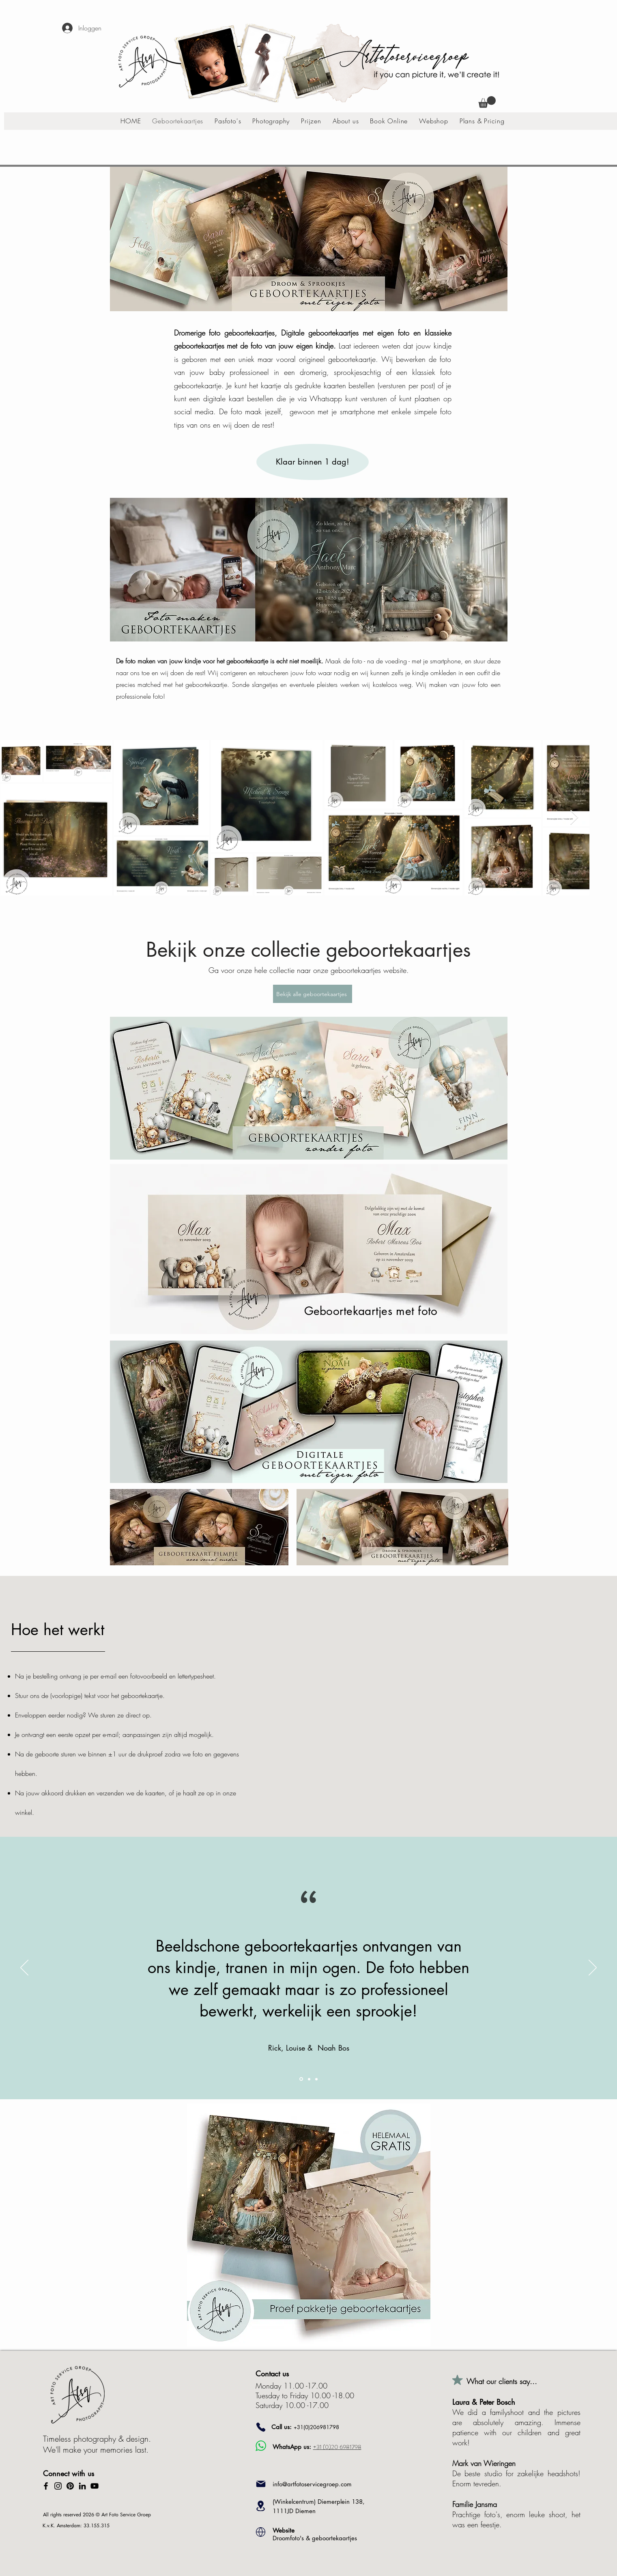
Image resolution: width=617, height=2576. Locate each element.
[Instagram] (58, 2486)
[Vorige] (24, 1968)
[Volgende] (593, 1968)
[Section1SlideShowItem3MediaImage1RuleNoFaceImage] (316, 2079)
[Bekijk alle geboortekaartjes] (312, 994)
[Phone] (261, 2427)
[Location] (261, 2506)
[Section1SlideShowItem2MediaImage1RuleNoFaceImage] (309, 2079)
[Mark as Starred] (457, 2379)
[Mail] (261, 2484)
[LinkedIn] (82, 2486)
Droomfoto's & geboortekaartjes (315, 2534)
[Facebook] (46, 2486)
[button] (487, 102)
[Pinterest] (70, 2486)
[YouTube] (94, 2486)
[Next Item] (574, 818)
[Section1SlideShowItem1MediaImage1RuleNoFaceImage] (301, 2079)
